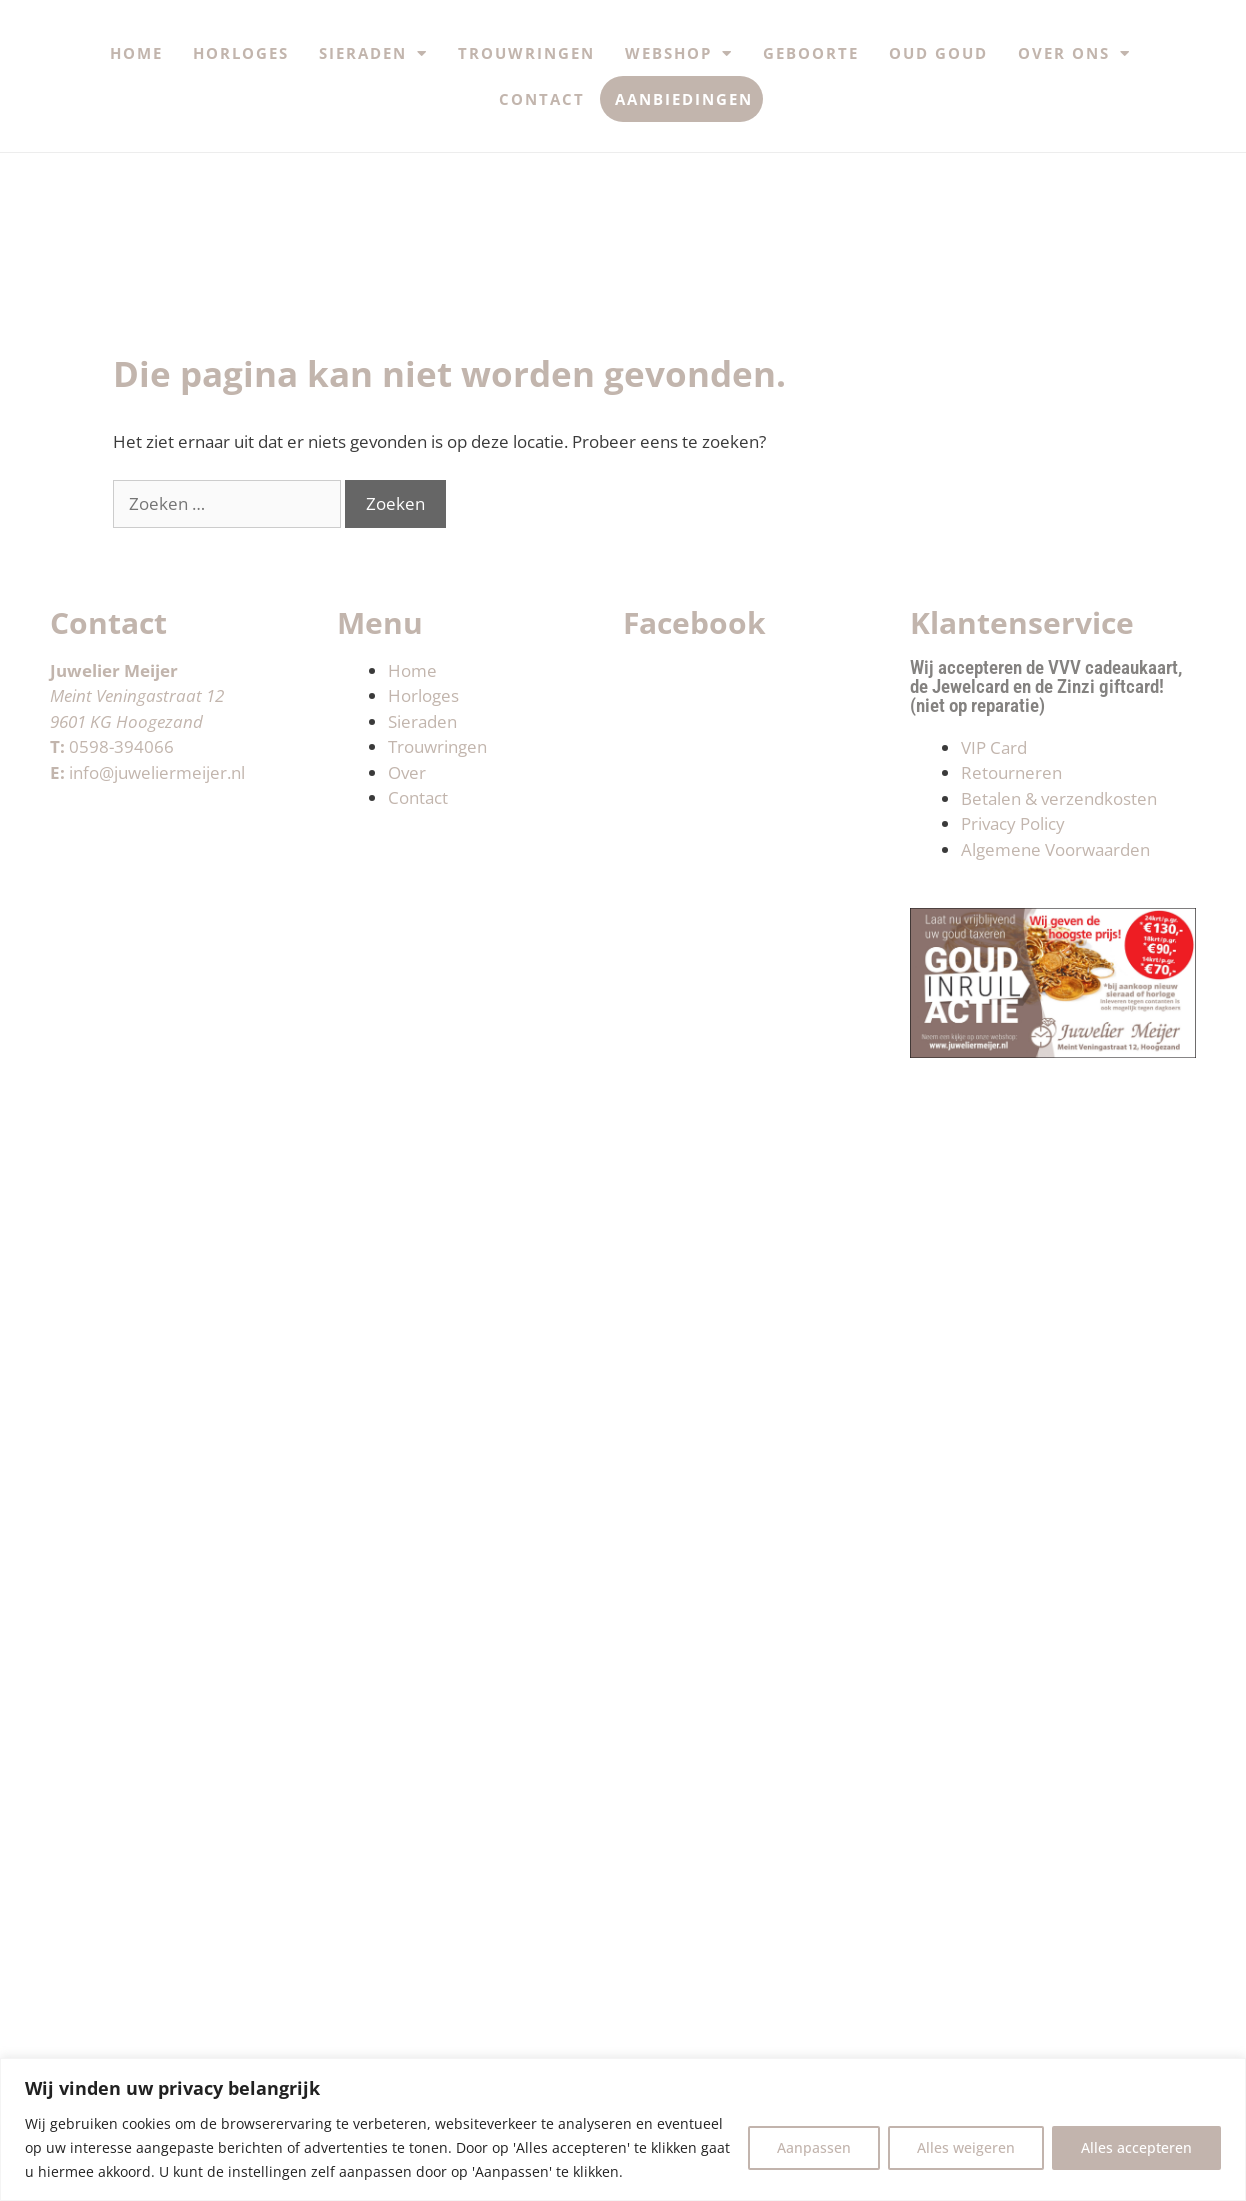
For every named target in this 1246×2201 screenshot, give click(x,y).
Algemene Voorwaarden (1055, 849)
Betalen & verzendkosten (1059, 798)
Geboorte (811, 53)
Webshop (679, 53)
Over (407, 772)
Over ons (1074, 53)
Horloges (241, 53)
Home (136, 53)
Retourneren (1011, 772)
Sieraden (373, 53)
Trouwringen (526, 53)
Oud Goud (938, 53)
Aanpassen (814, 2147)
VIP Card (994, 747)
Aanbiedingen (684, 99)
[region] (623, 2129)
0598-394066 (121, 746)
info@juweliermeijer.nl (157, 772)
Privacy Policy (1013, 823)
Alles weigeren (966, 2147)
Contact (542, 99)
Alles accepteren (1136, 2147)
